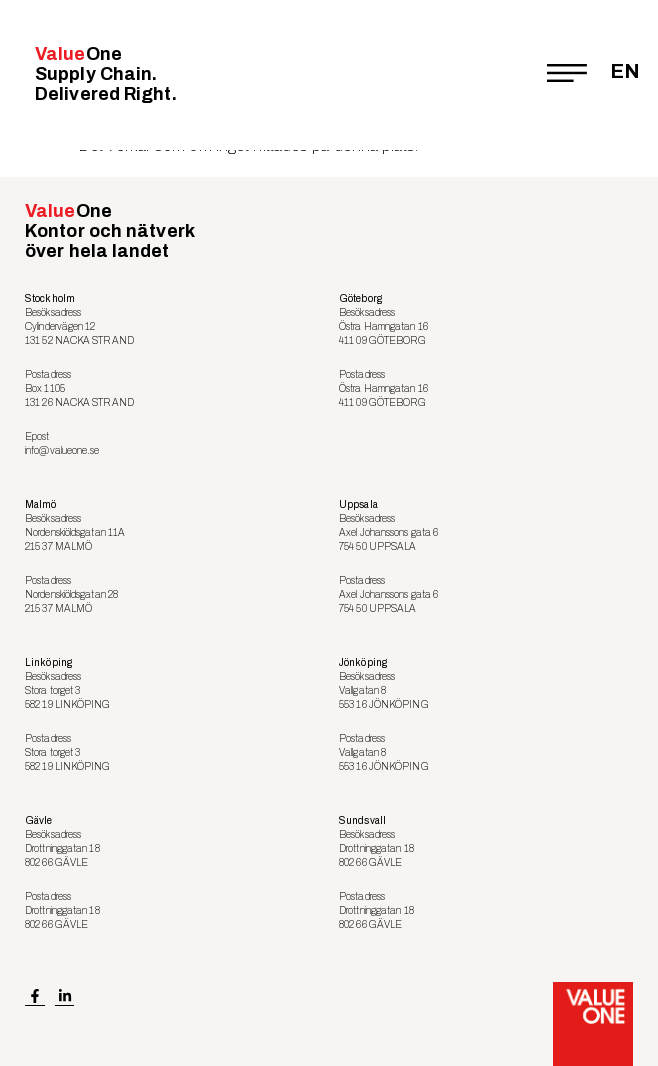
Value (106, 74)
